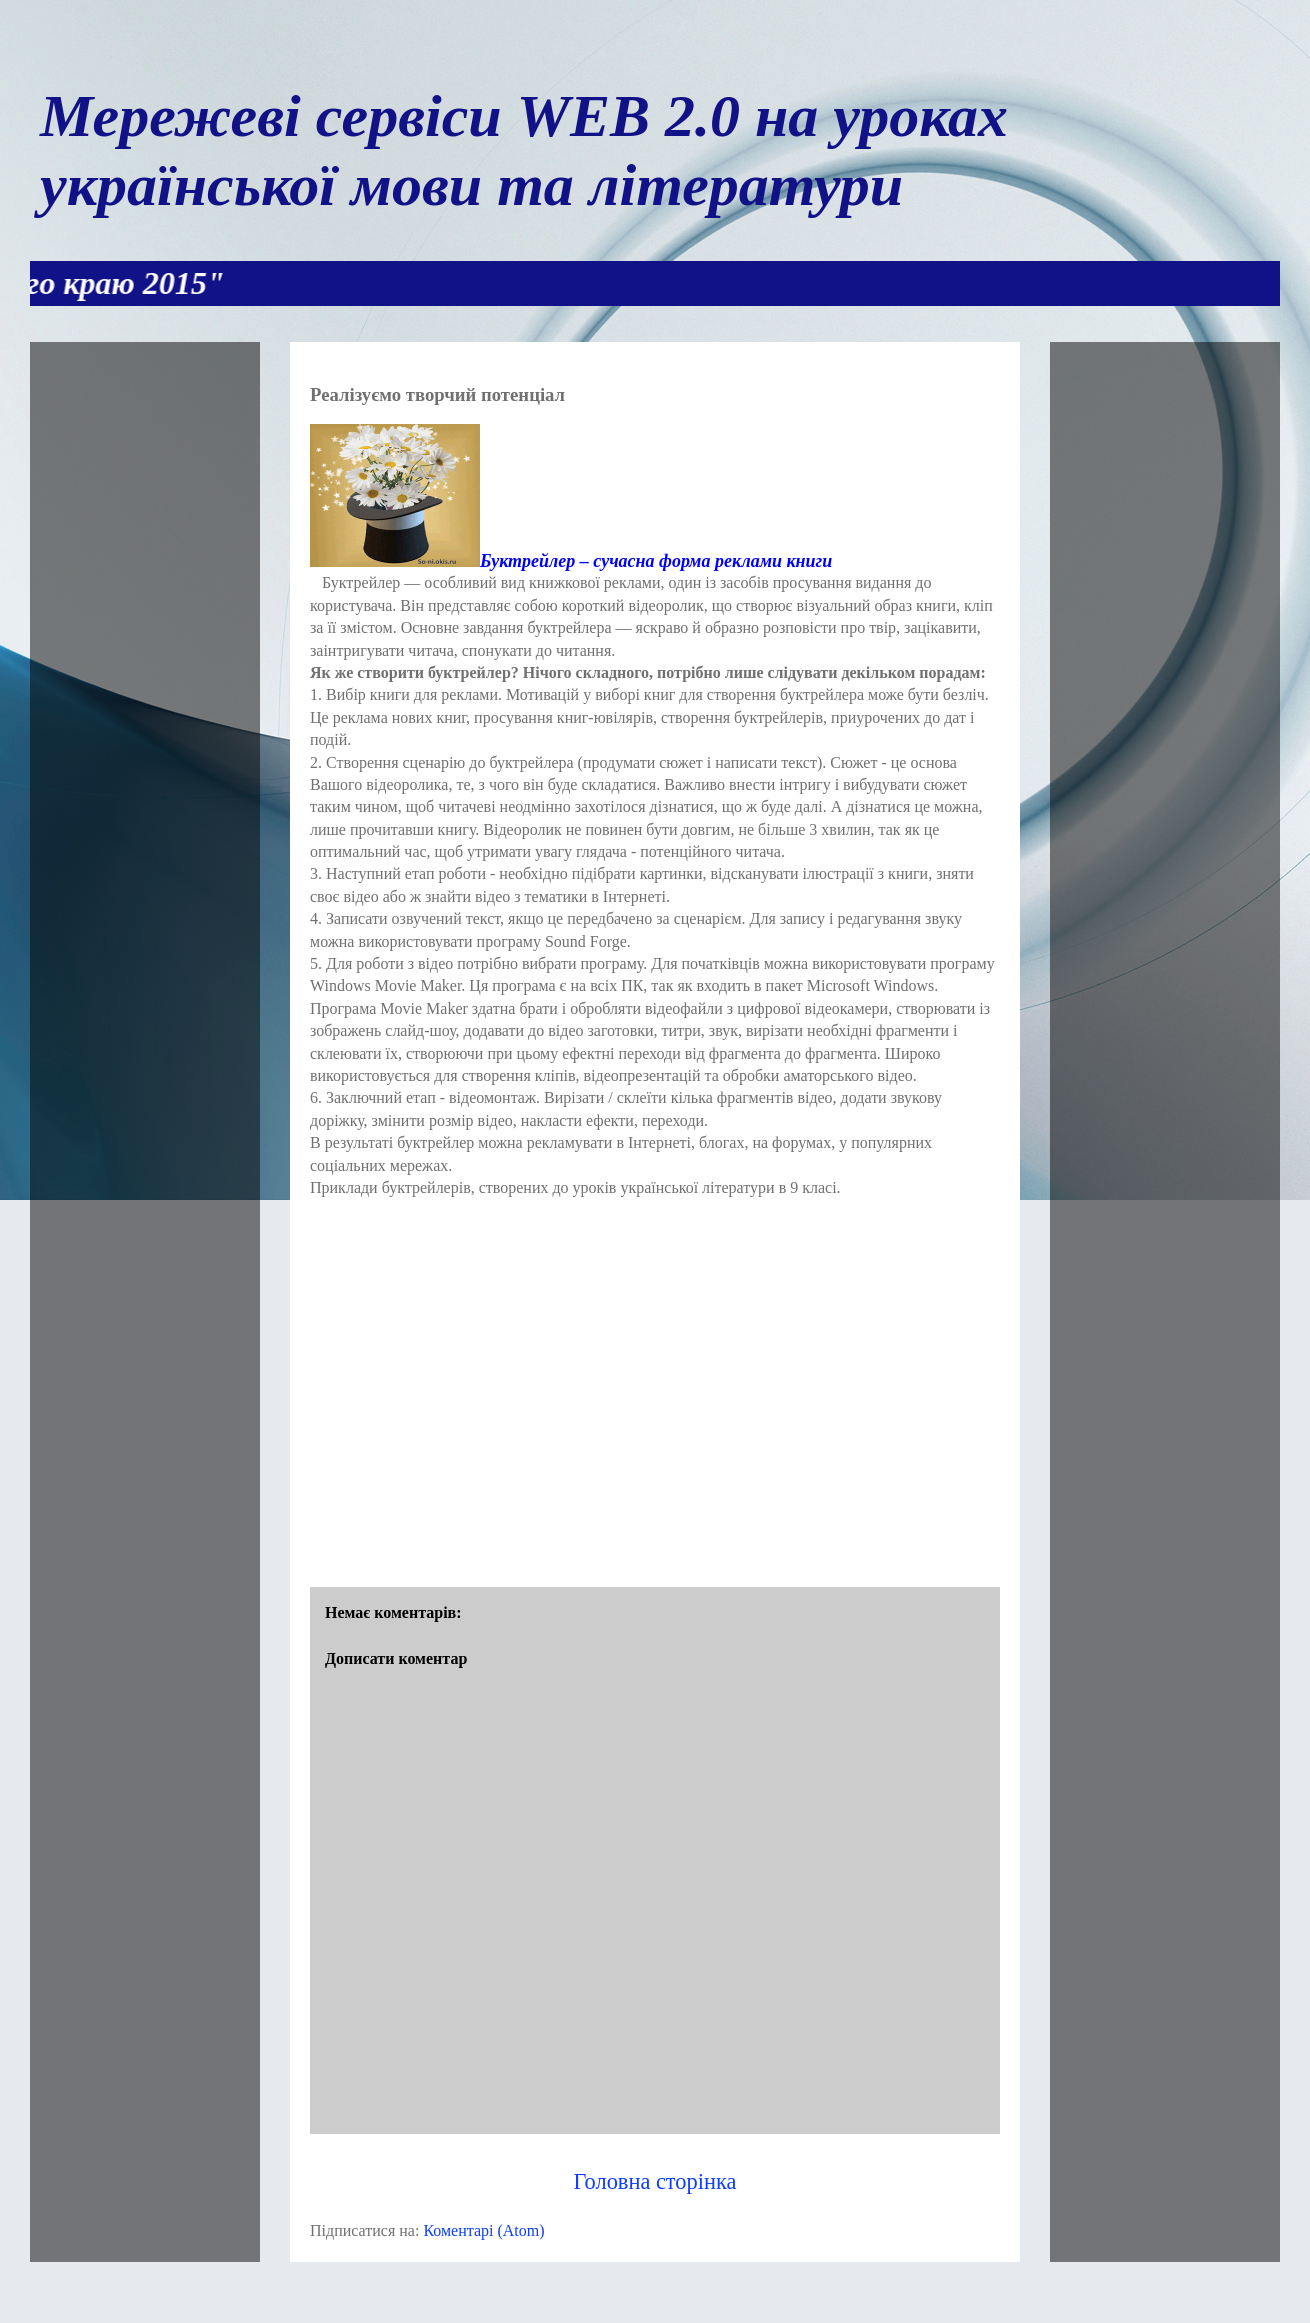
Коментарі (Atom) (483, 2230)
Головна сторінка (655, 2181)
